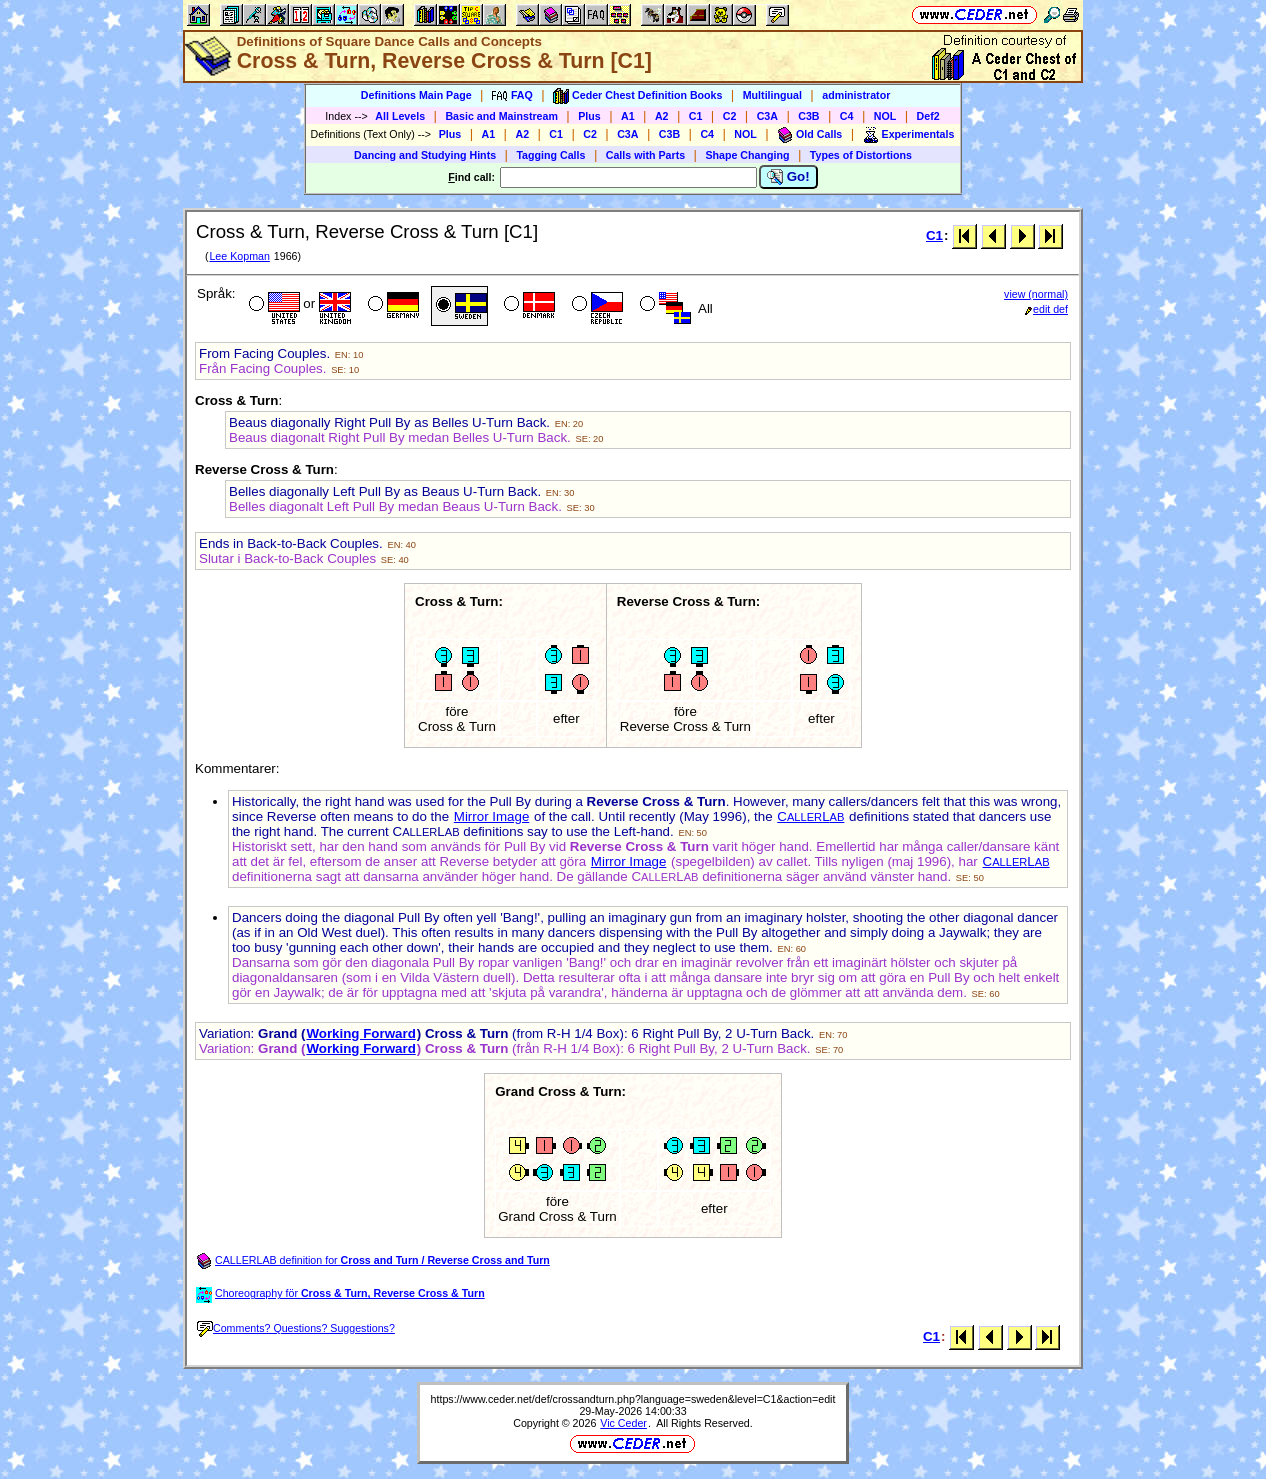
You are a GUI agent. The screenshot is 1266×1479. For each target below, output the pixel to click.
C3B (808, 116)
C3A (767, 116)
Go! (788, 177)
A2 (662, 116)
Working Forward (360, 1033)
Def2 (928, 116)
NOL (885, 116)
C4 (847, 116)
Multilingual (772, 95)
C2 (730, 116)
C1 (696, 116)
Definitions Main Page (416, 95)
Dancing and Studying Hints (425, 155)
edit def (1046, 309)
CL (810, 816)
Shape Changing (747, 155)
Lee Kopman (239, 256)
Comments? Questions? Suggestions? (296, 1328)
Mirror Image (492, 816)
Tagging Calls (550, 155)
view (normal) (1036, 294)
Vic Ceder (623, 1423)
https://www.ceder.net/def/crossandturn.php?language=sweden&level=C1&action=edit (633, 1399)
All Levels (400, 116)
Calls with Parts (645, 155)
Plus (589, 116)
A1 (628, 116)
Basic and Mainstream (501, 116)
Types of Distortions (861, 155)
